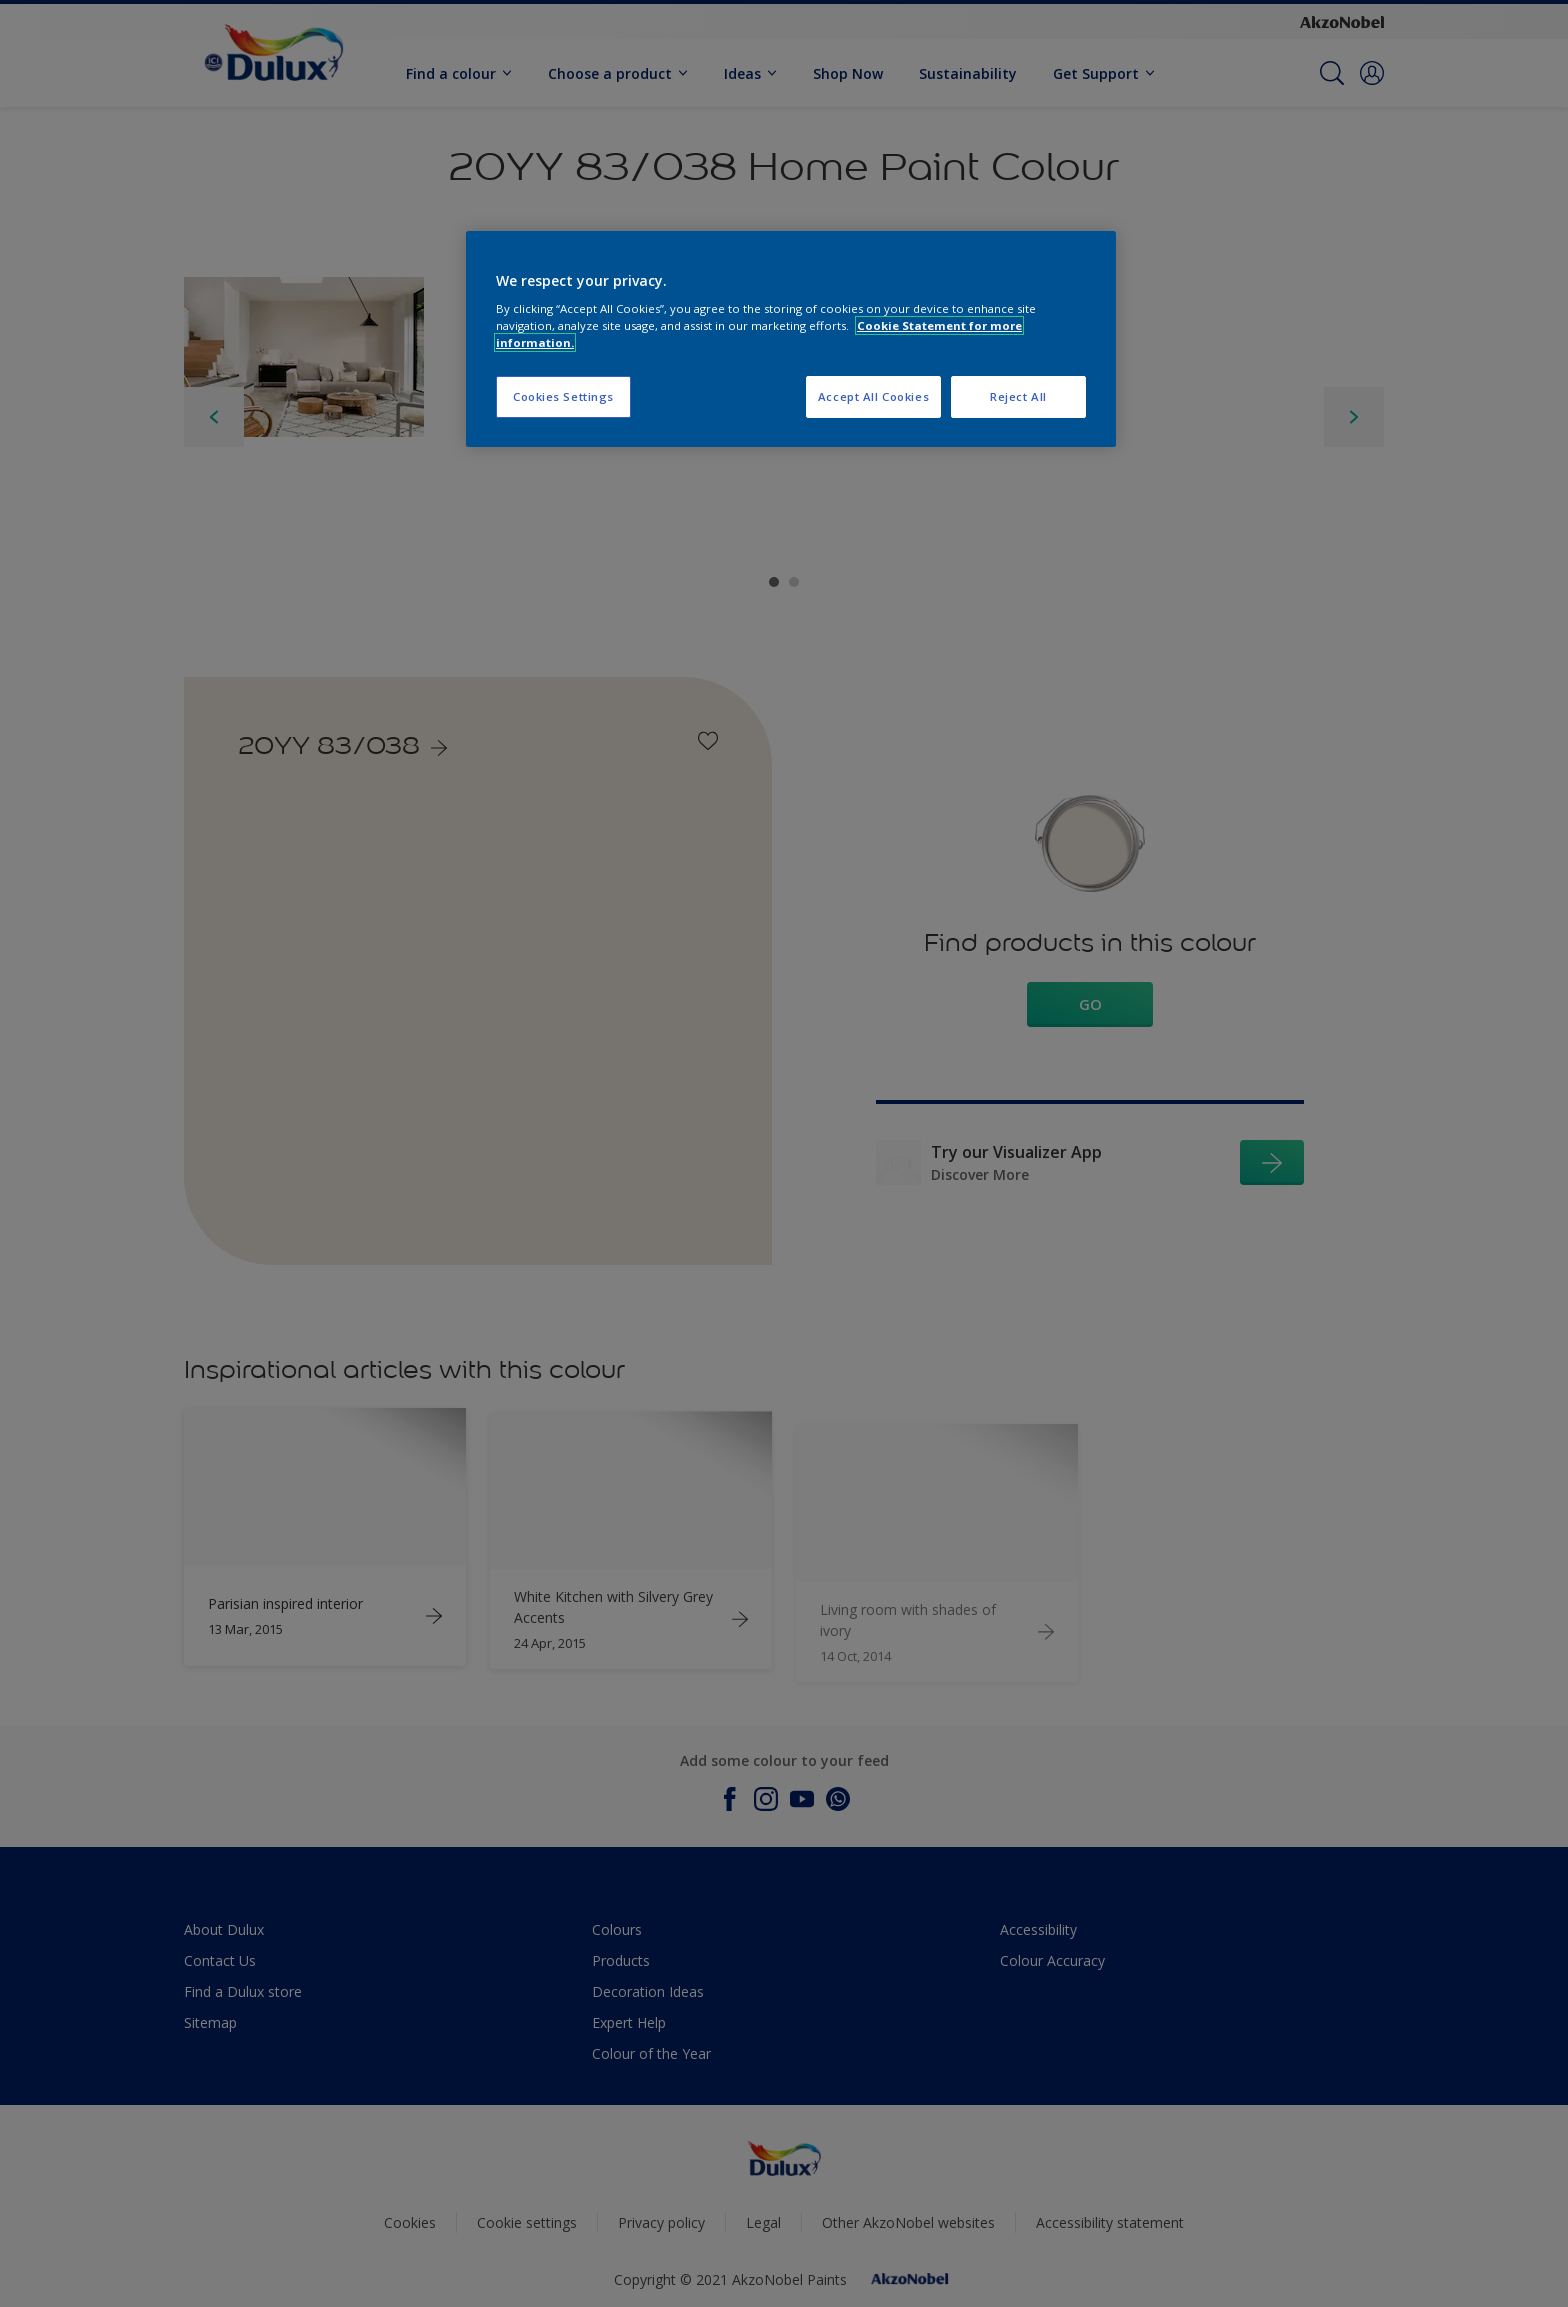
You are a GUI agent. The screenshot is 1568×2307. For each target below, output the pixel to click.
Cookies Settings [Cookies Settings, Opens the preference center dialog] (563, 396)
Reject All (1018, 396)
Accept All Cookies (873, 396)
